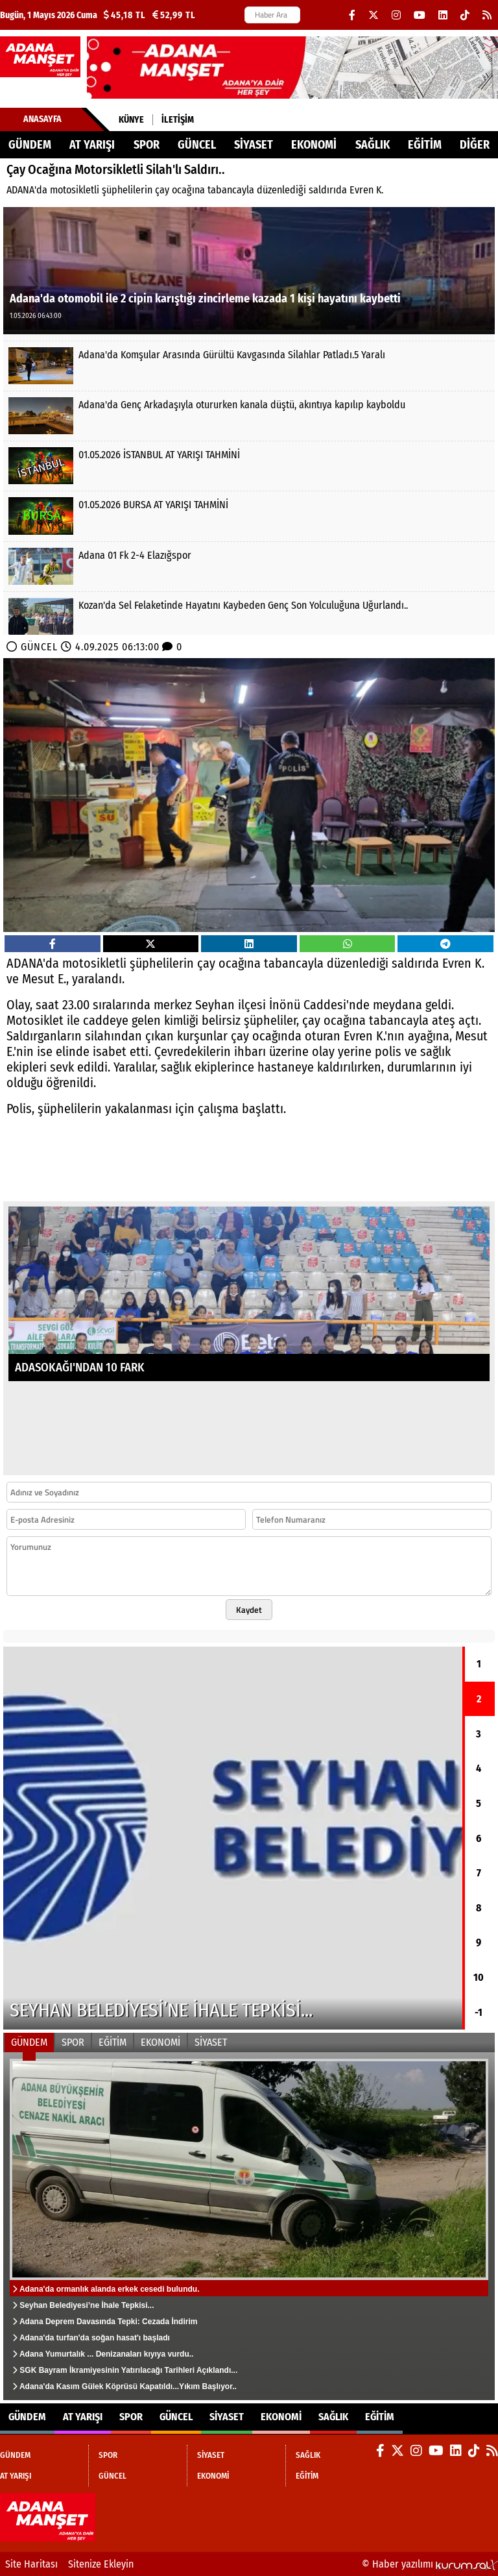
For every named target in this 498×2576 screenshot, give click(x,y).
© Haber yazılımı (430, 2564)
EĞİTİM (425, 145)
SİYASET (253, 145)
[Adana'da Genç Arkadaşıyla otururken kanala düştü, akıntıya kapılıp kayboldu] (249, 415)
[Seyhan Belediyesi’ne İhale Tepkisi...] (232, 1838)
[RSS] (487, 15)
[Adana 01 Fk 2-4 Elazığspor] (249, 566)
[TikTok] (464, 15)
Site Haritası (31, 2564)
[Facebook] (352, 15)
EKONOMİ (314, 145)
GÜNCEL (197, 145)
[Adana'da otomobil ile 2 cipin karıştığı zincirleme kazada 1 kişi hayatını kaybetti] (249, 269)
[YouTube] (419, 15)
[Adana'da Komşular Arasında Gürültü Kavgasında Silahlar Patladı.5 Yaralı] (249, 365)
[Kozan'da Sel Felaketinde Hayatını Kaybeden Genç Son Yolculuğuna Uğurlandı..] (249, 616)
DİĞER (475, 145)
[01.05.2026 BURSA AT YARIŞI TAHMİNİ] (249, 515)
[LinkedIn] (442, 15)
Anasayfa (42, 119)
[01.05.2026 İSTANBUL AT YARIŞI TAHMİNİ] (249, 465)
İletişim (177, 119)
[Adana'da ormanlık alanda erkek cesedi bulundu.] (249, 2226)
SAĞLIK (372, 145)
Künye (131, 119)
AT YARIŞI (92, 145)
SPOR (147, 145)
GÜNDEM (29, 145)
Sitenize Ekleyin (101, 2564)
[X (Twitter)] (373, 15)
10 (478, 1977)
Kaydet (249, 1609)
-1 (478, 2012)
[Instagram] (396, 15)
